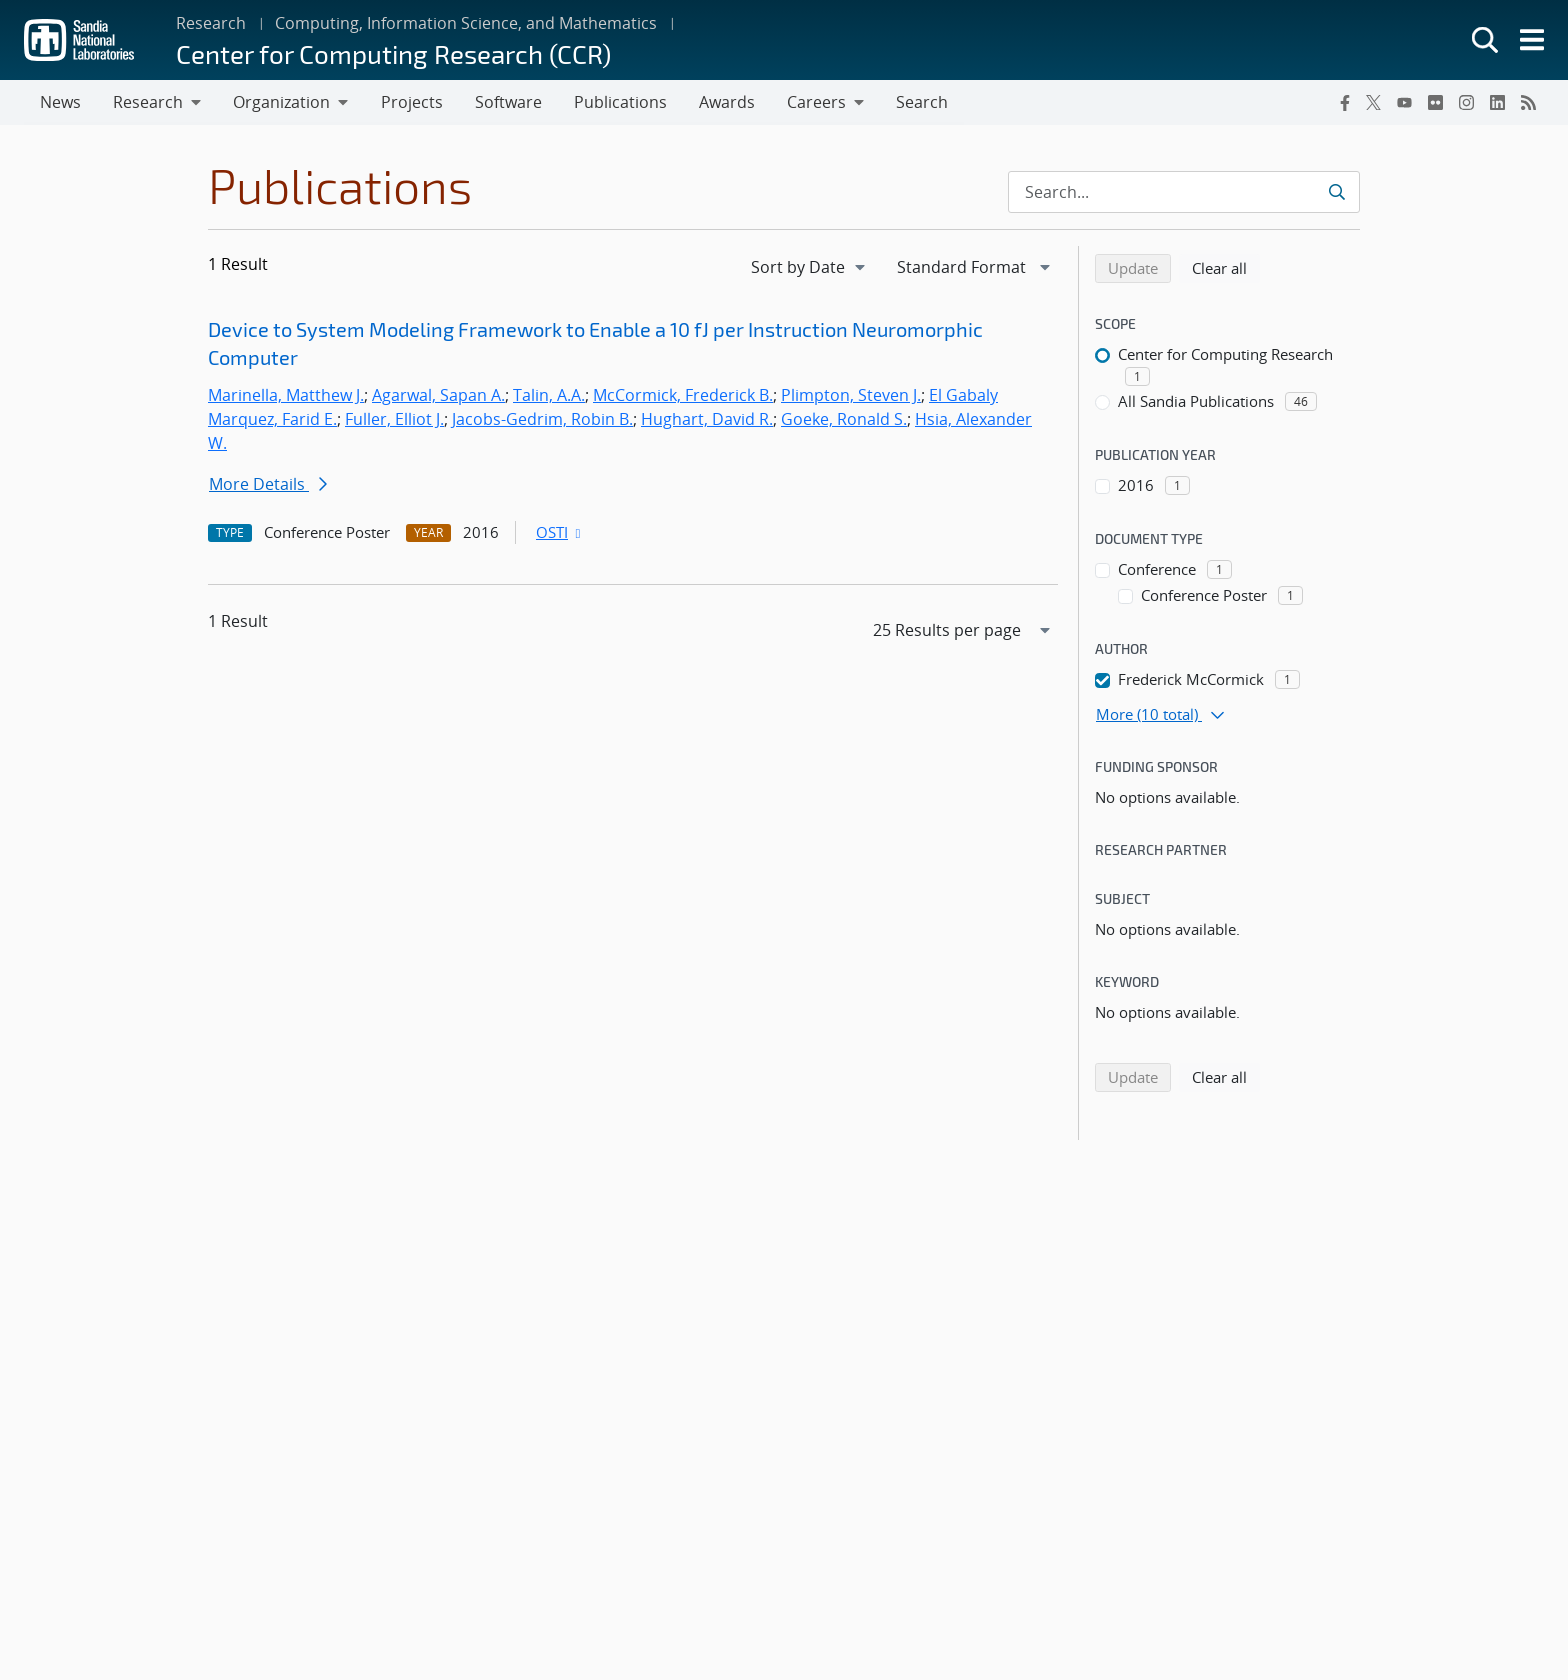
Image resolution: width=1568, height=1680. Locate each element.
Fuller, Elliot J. (394, 420)
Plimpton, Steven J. (851, 396)
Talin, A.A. (549, 396)
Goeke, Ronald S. (844, 420)
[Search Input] (1184, 193)
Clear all (1226, 268)
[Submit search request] (1336, 193)
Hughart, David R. (707, 420)
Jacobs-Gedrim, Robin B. (542, 420)
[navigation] (810, 268)
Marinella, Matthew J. (286, 396)
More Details (268, 485)
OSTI (560, 533)
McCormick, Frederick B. (683, 396)
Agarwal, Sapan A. (438, 396)
